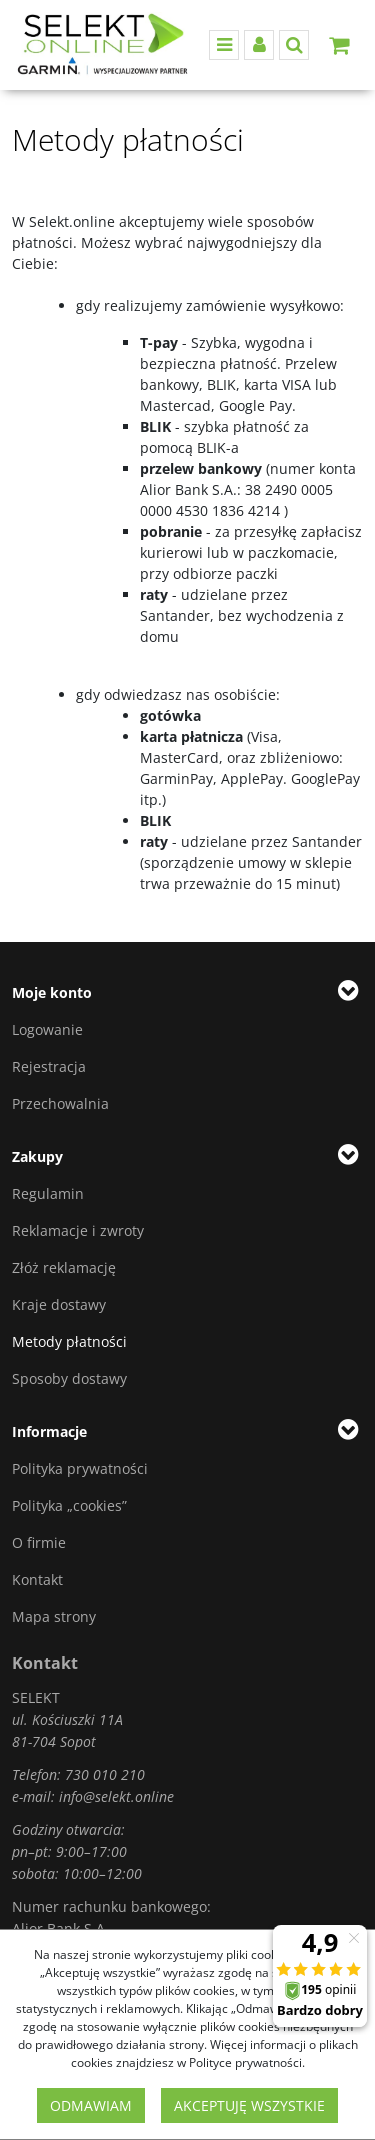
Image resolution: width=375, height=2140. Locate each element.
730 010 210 (105, 1774)
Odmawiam (91, 2105)
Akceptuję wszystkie (249, 2105)
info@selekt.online (116, 1796)
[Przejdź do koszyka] (339, 45)
